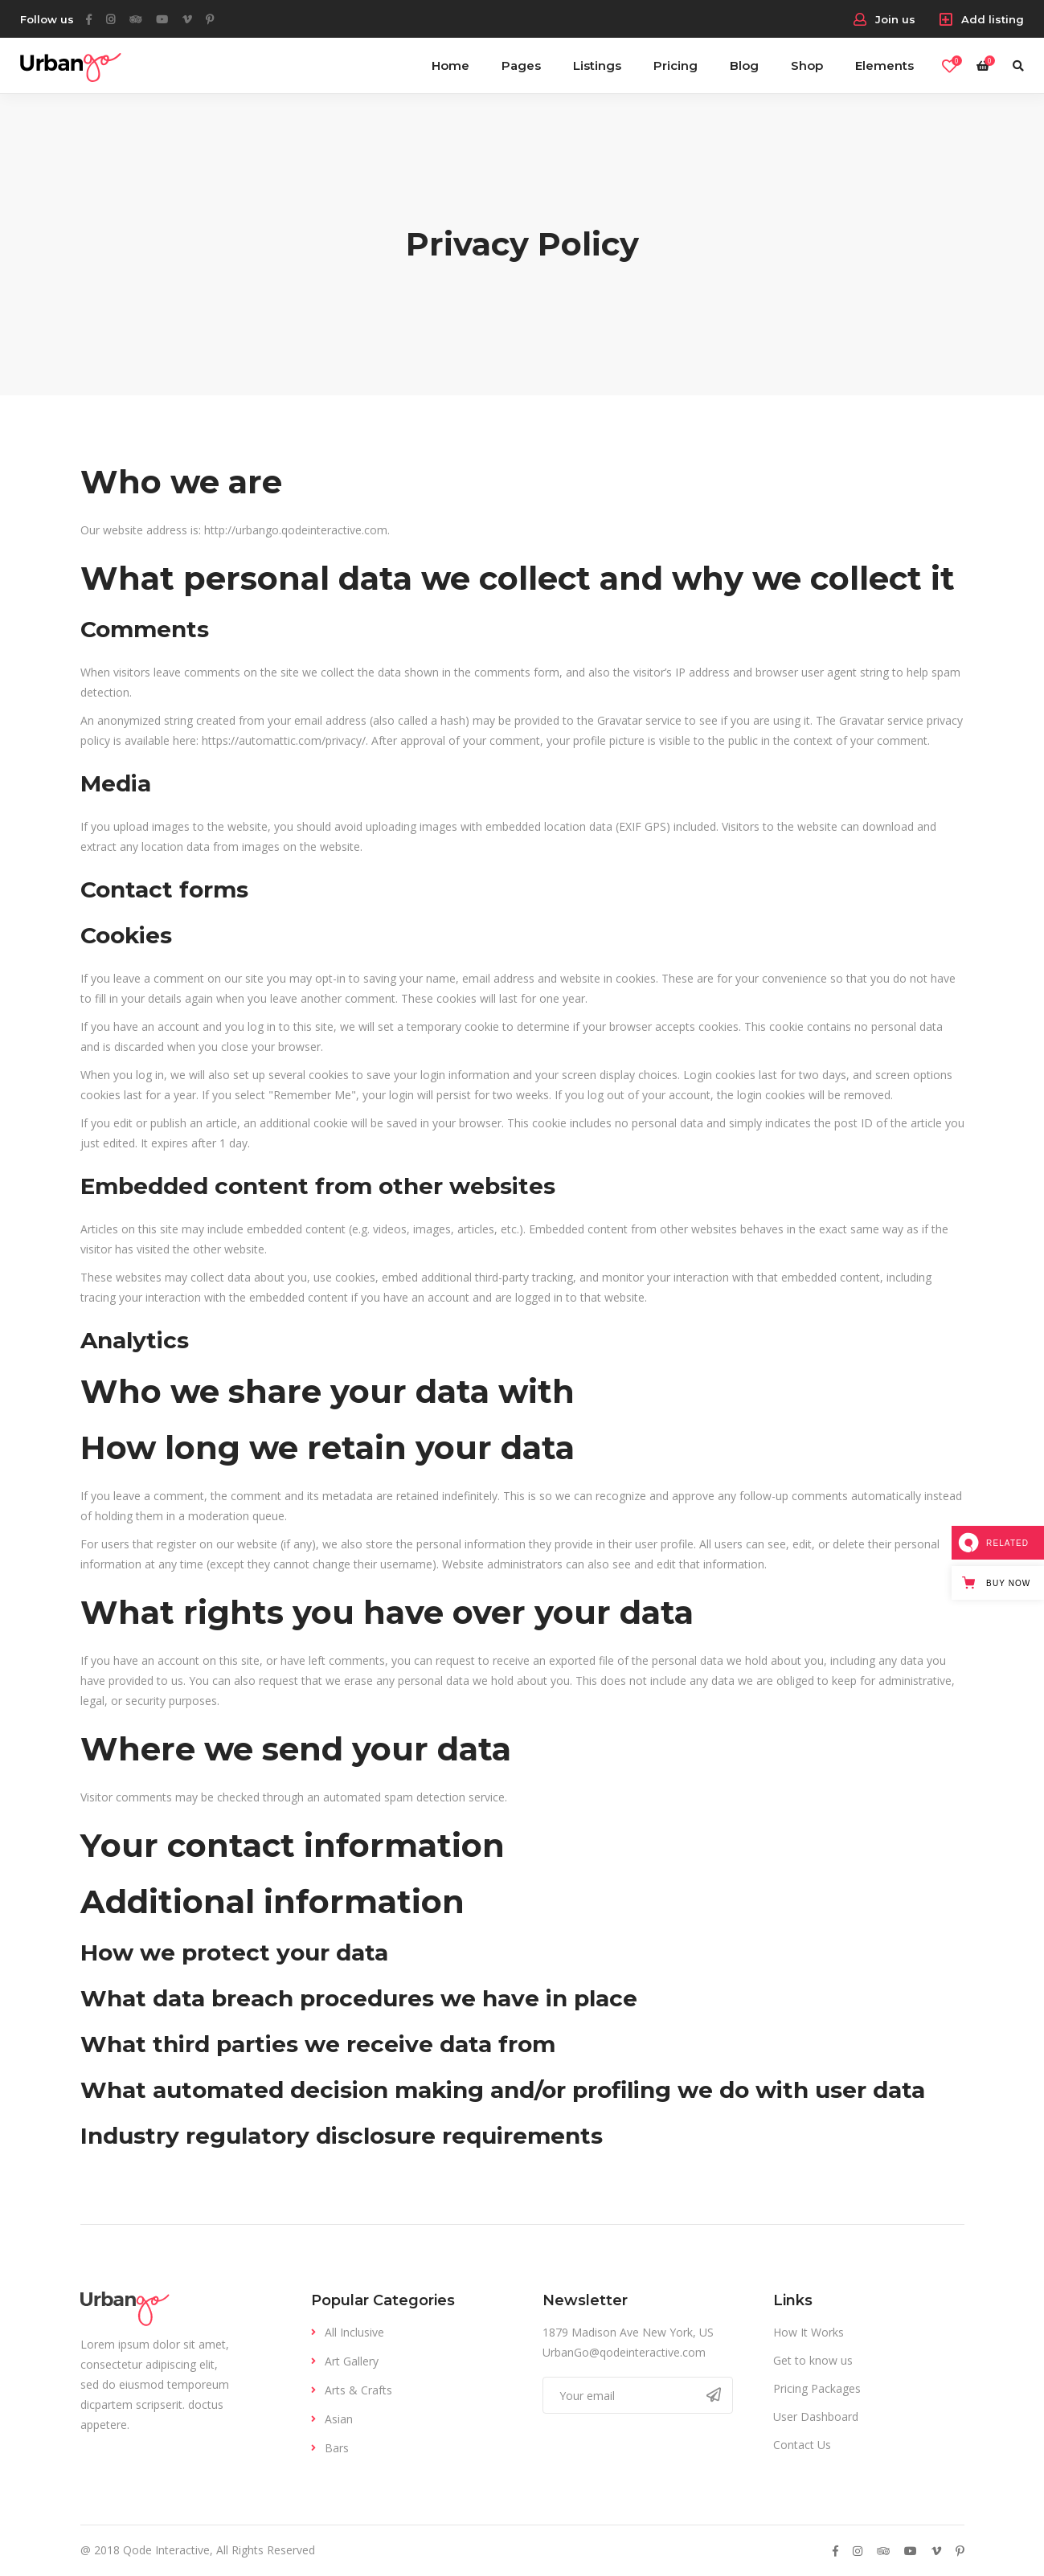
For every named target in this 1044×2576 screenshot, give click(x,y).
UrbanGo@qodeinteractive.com (624, 2352)
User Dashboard (815, 2416)
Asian (339, 2419)
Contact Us (802, 2444)
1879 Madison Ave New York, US (628, 2332)
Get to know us (813, 2360)
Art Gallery (352, 2361)
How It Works (808, 2332)
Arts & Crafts (358, 2390)
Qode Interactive (166, 2550)
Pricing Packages (817, 2388)
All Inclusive (354, 2332)
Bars (337, 2447)
